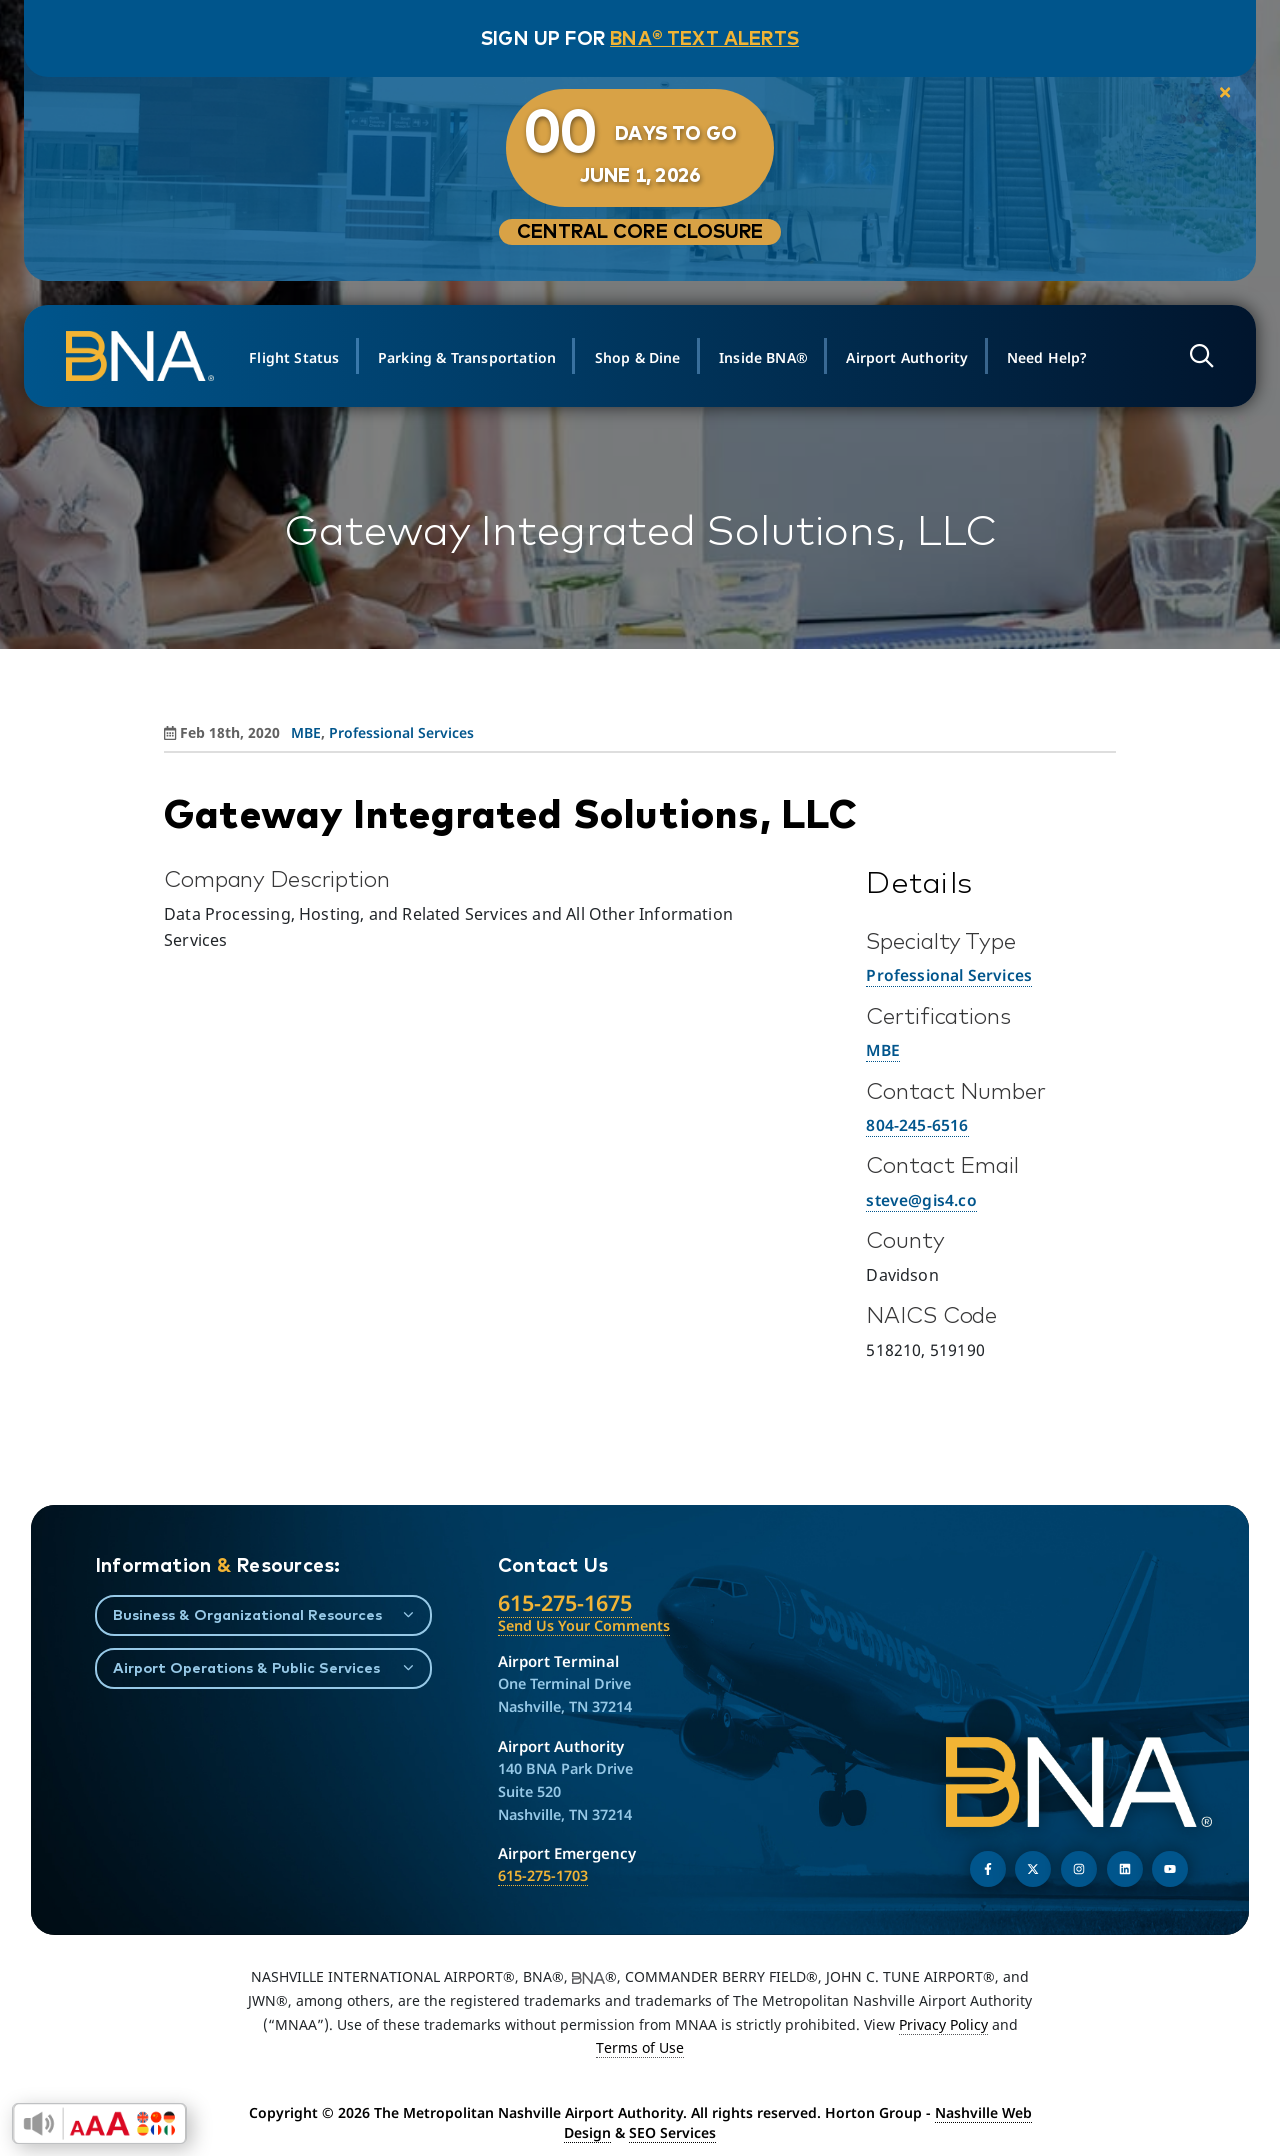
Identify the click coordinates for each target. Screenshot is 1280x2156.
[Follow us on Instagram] (1079, 1869)
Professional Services (949, 975)
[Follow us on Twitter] (1033, 1869)
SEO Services (672, 2132)
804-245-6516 (917, 1125)
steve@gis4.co (921, 1200)
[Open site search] (1195, 356)
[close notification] (1211, 94)
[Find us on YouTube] (1170, 1869)
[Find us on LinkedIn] (1125, 1869)
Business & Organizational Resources (247, 1614)
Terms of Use (640, 2047)
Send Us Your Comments (584, 1625)
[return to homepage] (148, 356)
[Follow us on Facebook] (988, 1869)
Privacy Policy (943, 2024)
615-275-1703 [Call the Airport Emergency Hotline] (543, 1875)
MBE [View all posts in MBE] (306, 732)
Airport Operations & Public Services (246, 1667)
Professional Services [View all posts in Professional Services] (401, 732)
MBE (883, 1050)
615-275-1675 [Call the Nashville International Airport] (565, 1602)
